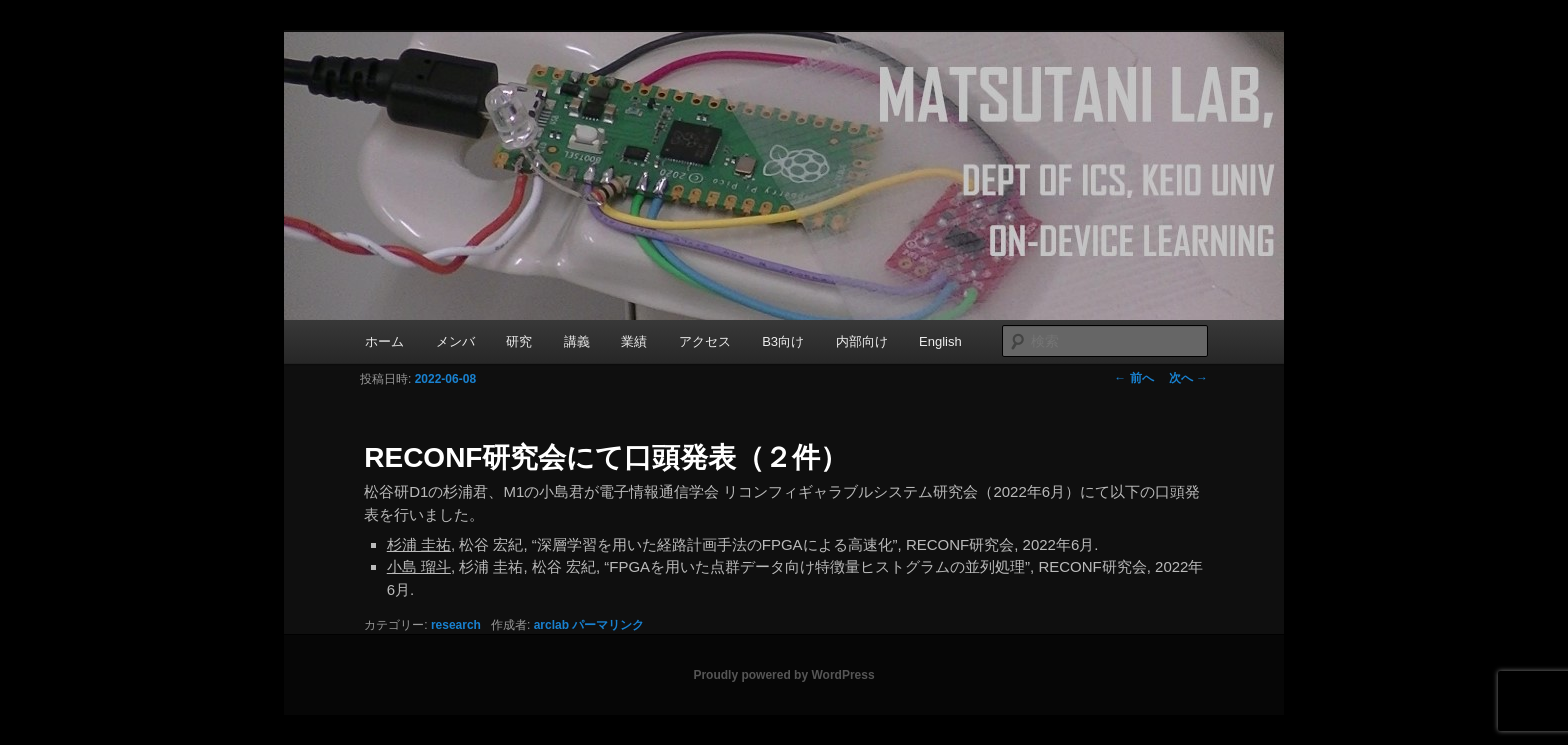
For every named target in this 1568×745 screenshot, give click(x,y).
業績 (634, 341)
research (456, 625)
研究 (519, 341)
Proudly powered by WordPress (783, 675)
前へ (1133, 378)
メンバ (455, 341)
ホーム (384, 341)
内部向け (862, 341)
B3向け (783, 341)
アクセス (705, 341)
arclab (551, 625)
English (940, 341)
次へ (1188, 378)
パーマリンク (608, 625)
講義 (577, 341)
